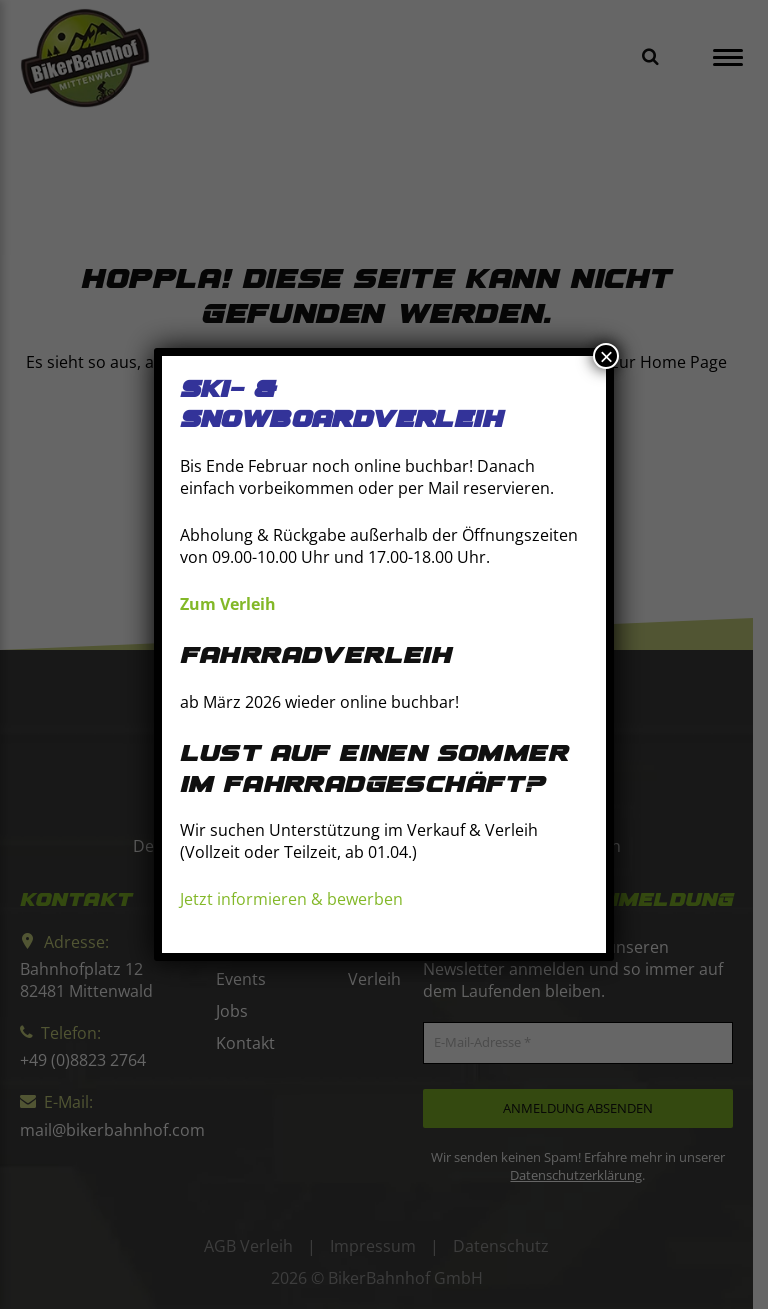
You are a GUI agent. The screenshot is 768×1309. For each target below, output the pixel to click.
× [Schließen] (606, 356)
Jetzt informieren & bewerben (291, 900)
